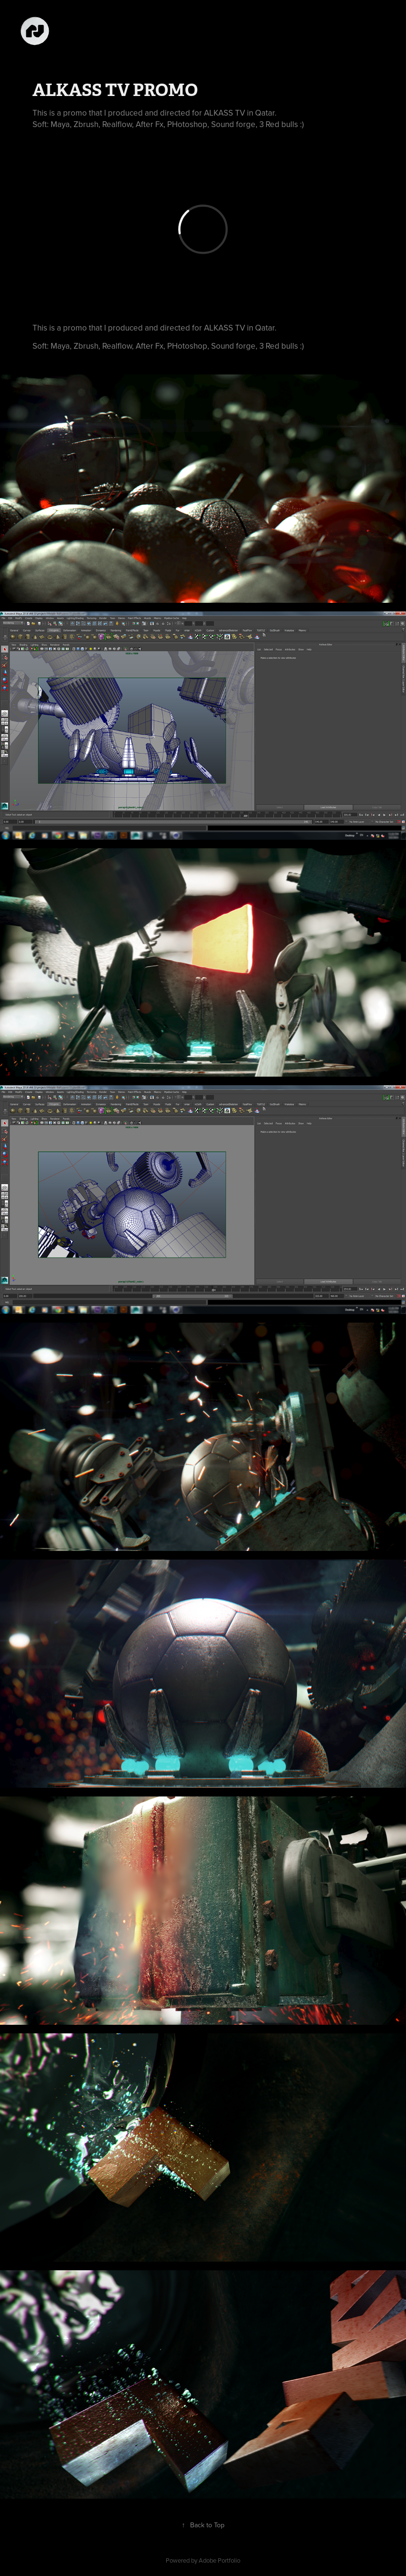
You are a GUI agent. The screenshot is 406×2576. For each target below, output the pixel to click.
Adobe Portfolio (219, 2560)
